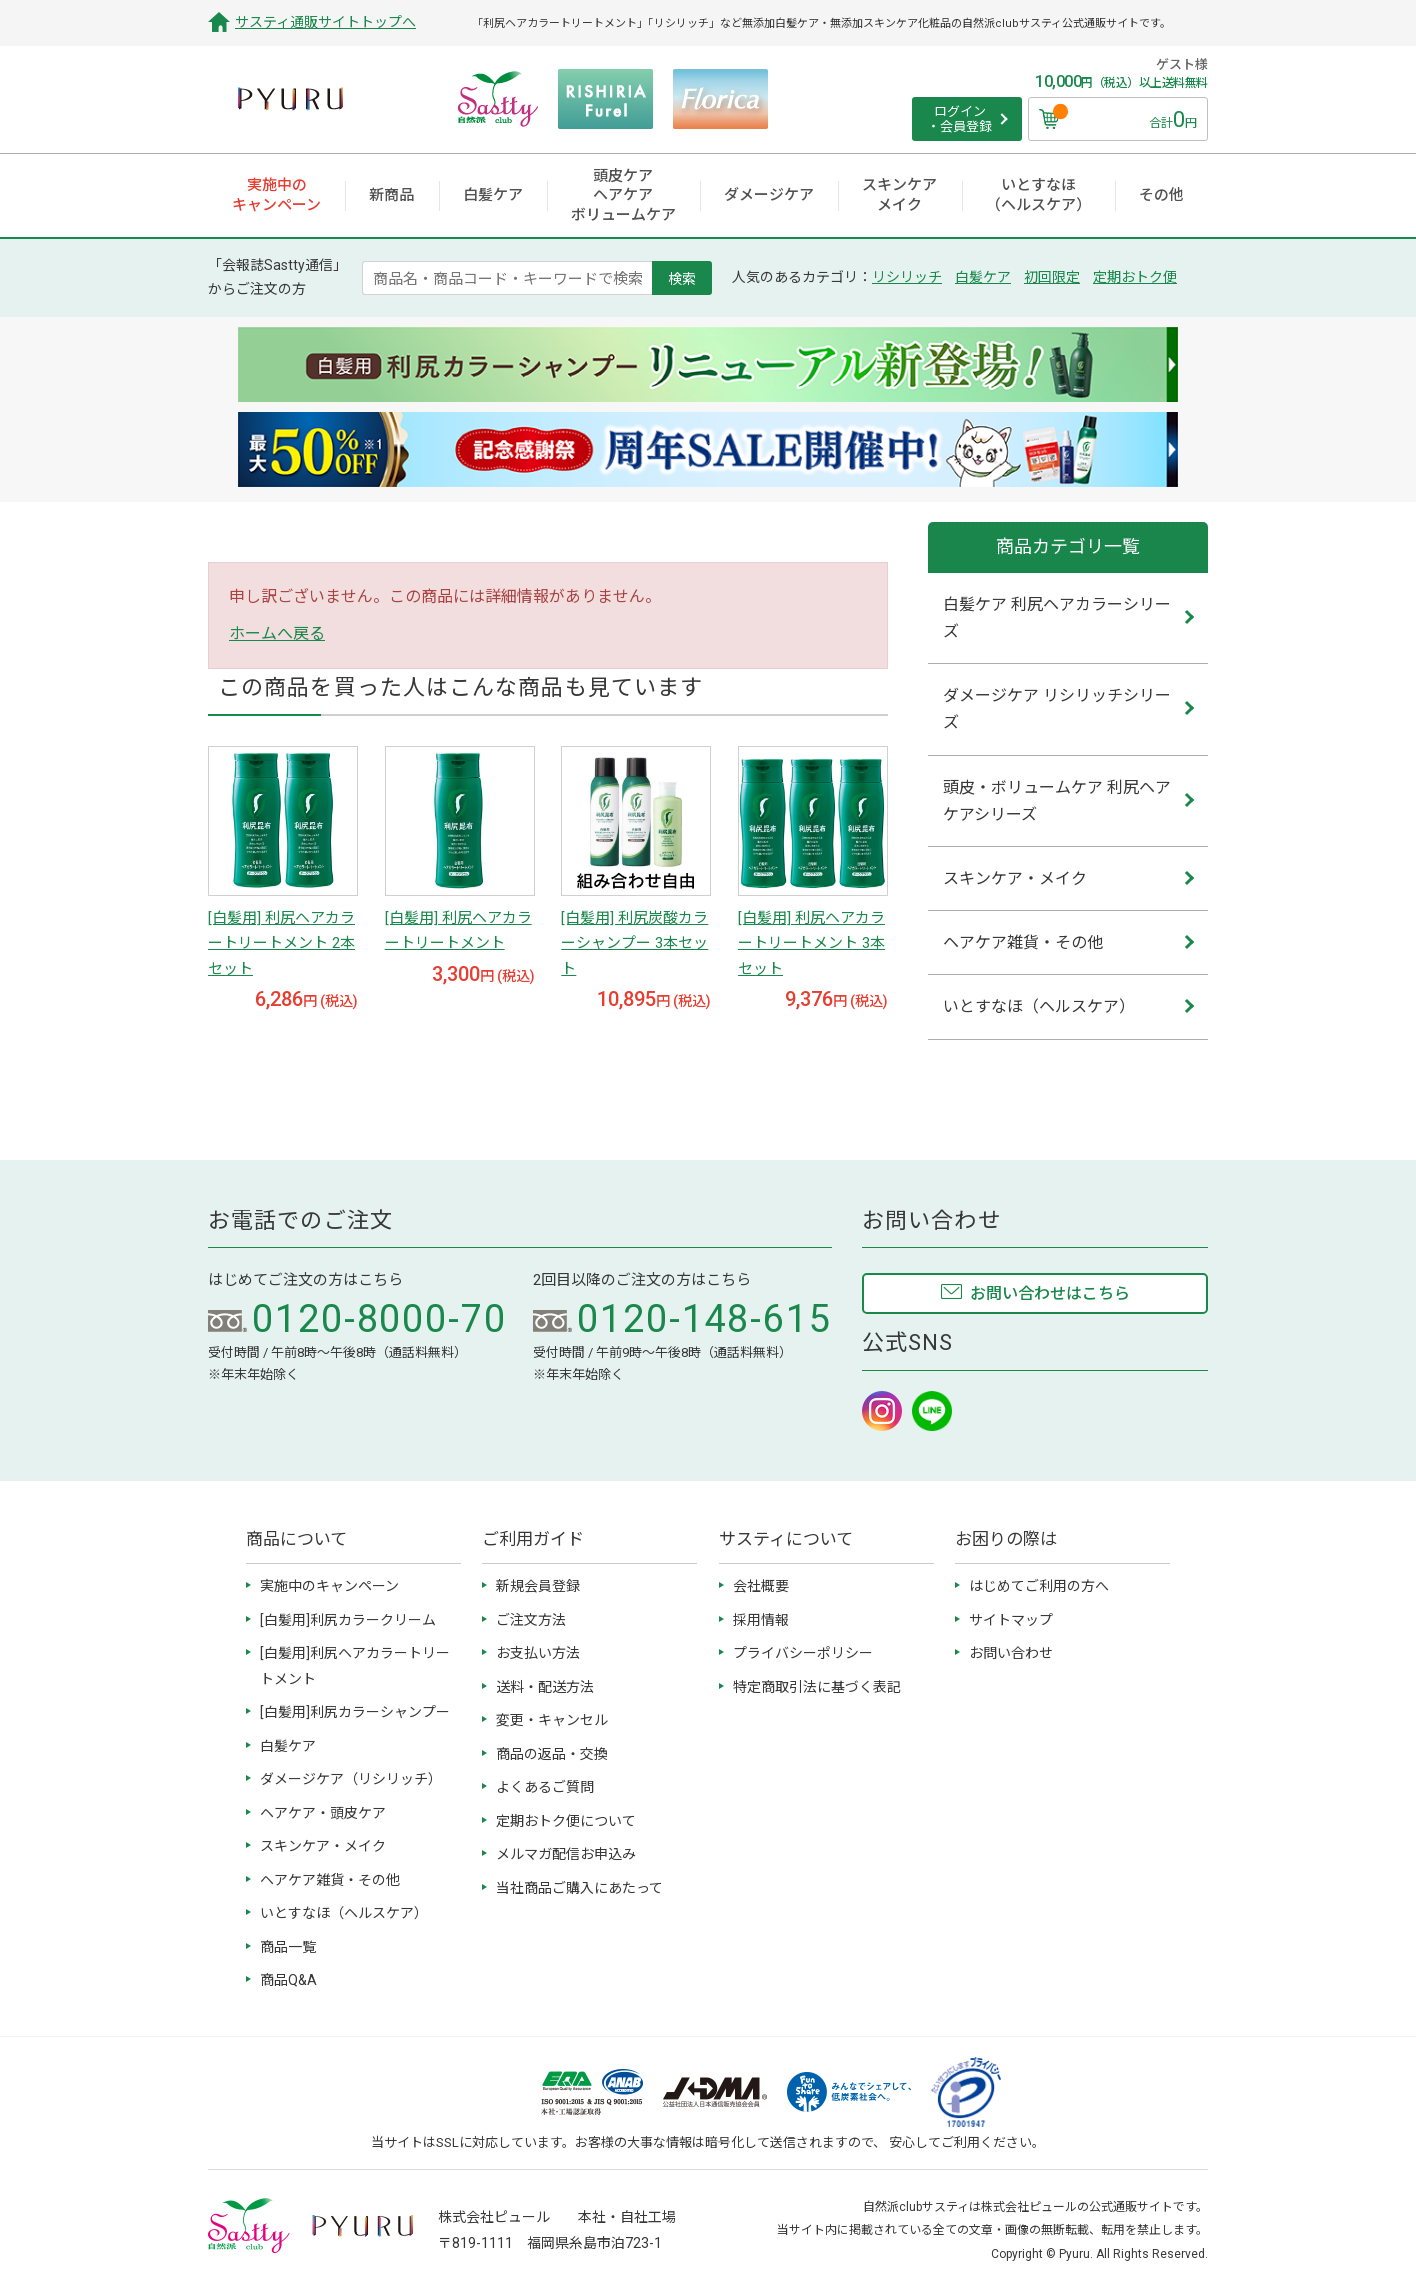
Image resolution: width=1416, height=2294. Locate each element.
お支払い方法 (538, 1653)
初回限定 (1052, 277)
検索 (682, 278)
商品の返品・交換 (552, 1754)
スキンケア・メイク (323, 1846)
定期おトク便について (566, 1821)
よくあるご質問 (545, 1787)
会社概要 (761, 1586)
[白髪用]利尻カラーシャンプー (355, 1712)
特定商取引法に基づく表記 (817, 1687)
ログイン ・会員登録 (959, 119)
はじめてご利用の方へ (1039, 1586)
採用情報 (761, 1620)
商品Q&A (288, 1980)
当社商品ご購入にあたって (579, 1888)
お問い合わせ (1011, 1653)
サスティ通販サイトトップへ (325, 22)
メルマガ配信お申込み (566, 1854)
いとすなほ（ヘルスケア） (344, 1913)
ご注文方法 (531, 1620)
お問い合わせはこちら (1050, 1293)
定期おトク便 (1135, 277)
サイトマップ (1011, 1620)
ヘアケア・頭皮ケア (323, 1813)
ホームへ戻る (277, 633)
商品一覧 (288, 1947)
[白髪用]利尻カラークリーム (348, 1620)
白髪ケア (983, 277)
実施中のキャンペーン (329, 1586)
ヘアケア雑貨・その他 (330, 1880)
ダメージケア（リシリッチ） (351, 1779)
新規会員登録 (538, 1586)
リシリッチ (907, 277)
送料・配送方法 (545, 1687)
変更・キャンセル (552, 1720)
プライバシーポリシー (803, 1653)
